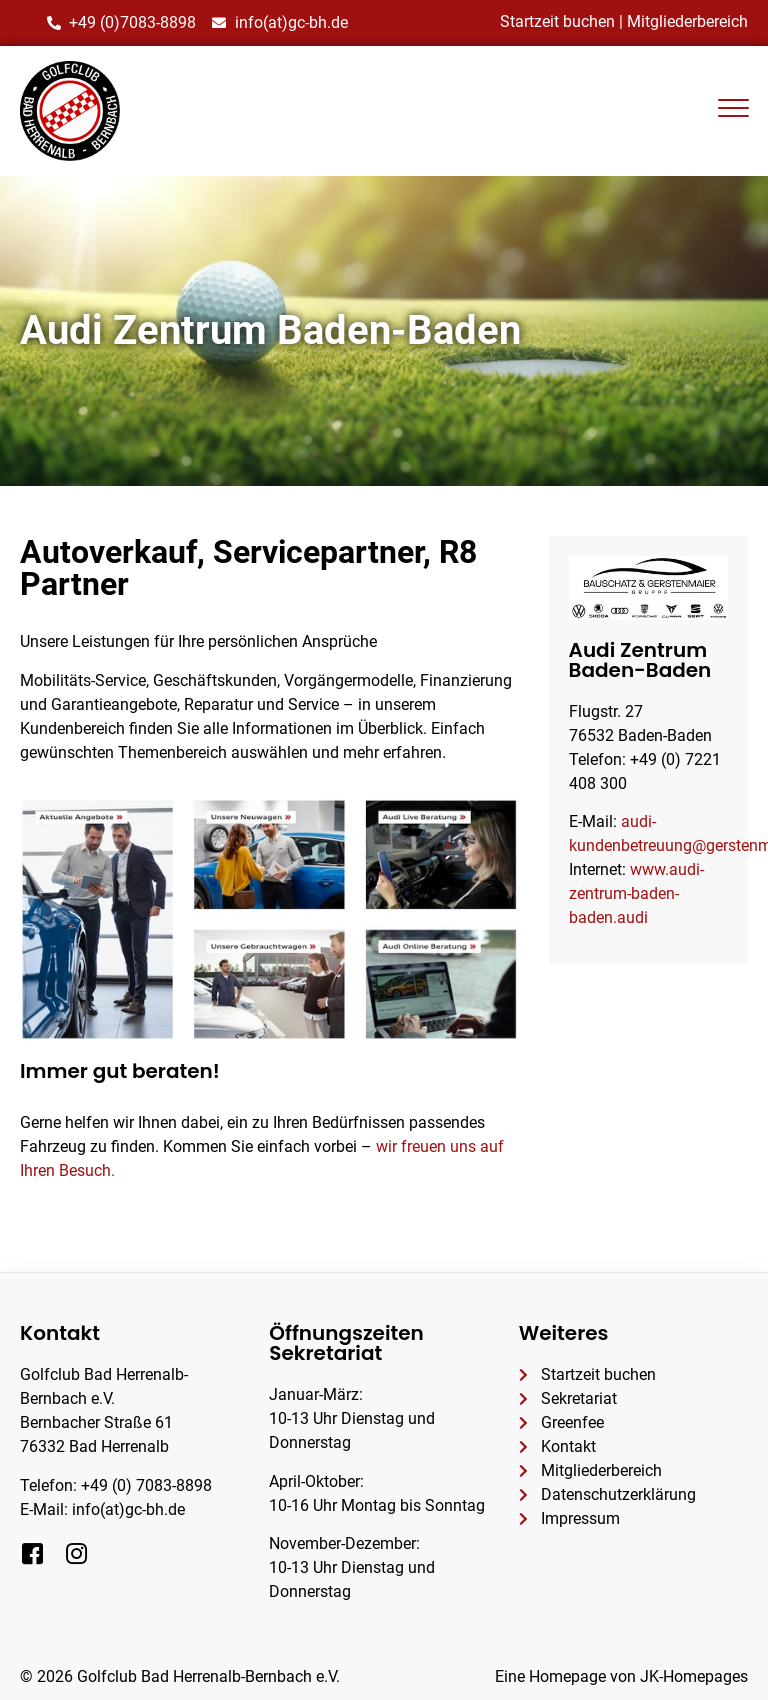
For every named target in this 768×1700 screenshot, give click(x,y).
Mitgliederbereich (687, 21)
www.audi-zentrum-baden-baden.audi (636, 893)
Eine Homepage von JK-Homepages (621, 1676)
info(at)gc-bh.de (128, 1509)
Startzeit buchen (557, 21)
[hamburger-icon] (733, 111)
